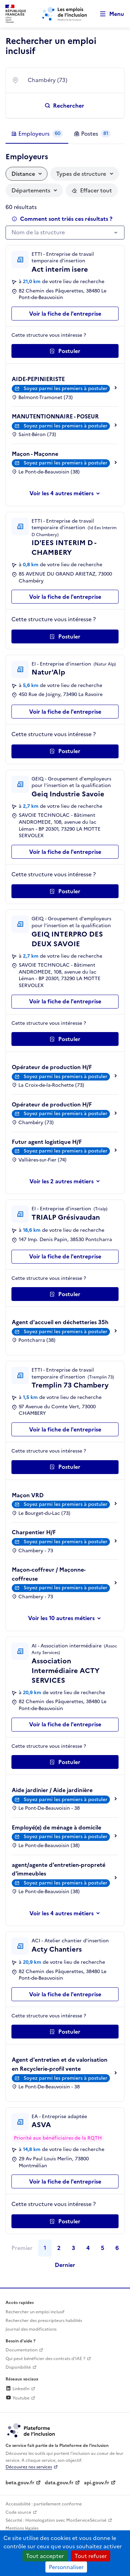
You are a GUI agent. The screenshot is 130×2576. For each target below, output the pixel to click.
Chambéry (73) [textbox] (47, 80)
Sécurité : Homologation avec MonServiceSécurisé (56, 2520)
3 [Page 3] (73, 2248)
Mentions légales (22, 2528)
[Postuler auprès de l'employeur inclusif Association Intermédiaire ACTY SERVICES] (65, 1762)
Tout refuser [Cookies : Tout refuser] (91, 2556)
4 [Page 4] (88, 2248)
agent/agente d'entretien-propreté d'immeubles (58, 1869)
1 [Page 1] (45, 2248)
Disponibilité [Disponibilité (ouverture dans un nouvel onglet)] (18, 2367)
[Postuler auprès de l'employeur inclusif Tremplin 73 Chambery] (65, 1467)
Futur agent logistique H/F (47, 1142)
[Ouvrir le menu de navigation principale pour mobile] (108, 14)
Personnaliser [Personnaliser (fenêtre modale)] (66, 2567)
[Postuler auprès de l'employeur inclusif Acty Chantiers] (65, 2032)
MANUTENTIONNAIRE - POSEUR (55, 416)
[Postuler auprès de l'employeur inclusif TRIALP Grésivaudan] (65, 1294)
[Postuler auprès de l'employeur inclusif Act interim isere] (65, 351)
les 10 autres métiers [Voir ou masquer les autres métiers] (68, 1618)
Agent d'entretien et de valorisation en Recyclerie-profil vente (59, 2064)
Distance (23, 174)
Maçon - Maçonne (35, 454)
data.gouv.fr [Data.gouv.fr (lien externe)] (59, 2482)
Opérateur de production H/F (52, 1067)
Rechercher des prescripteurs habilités (44, 2320)
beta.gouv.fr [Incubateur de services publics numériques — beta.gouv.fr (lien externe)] (20, 2482)
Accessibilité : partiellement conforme (44, 2504)
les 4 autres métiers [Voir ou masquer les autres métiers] (68, 493)
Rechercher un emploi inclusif (35, 2312)
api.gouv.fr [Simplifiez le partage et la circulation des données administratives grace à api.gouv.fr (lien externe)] (96, 2482)
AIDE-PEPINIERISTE (38, 379)
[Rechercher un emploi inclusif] (65, 105)
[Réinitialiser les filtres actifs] (92, 190)
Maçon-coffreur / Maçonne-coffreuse (49, 1574)
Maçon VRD (28, 1495)
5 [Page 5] (102, 2248)
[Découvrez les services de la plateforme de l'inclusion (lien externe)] (32, 2430)
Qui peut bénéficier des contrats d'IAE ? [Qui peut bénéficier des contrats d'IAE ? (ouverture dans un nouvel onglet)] (45, 2359)
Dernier (65, 2265)
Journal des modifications (31, 2329)
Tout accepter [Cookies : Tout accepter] (45, 2556)
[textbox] (61, 232)
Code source (18, 2512)
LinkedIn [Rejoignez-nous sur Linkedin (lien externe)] (17, 2389)
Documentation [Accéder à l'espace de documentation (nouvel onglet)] (21, 2350)
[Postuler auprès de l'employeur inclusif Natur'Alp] (65, 751)
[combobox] (71, 80)
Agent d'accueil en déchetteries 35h (60, 1322)
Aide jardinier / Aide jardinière (52, 1790)
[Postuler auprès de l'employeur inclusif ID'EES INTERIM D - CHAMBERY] (65, 636)
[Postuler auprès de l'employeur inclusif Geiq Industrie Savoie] (65, 891)
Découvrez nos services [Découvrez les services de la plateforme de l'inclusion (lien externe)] (29, 2467)
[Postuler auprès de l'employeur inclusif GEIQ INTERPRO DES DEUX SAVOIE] (65, 1039)
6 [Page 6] (117, 2248)
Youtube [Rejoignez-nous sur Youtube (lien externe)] (17, 2398)
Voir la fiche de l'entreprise (65, 313)
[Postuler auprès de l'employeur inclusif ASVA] (65, 2221)
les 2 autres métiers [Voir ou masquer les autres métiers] (68, 1181)
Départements (30, 190)
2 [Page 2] (59, 2248)
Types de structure (81, 174)
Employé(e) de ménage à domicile (56, 1827)
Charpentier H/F (34, 1532)
